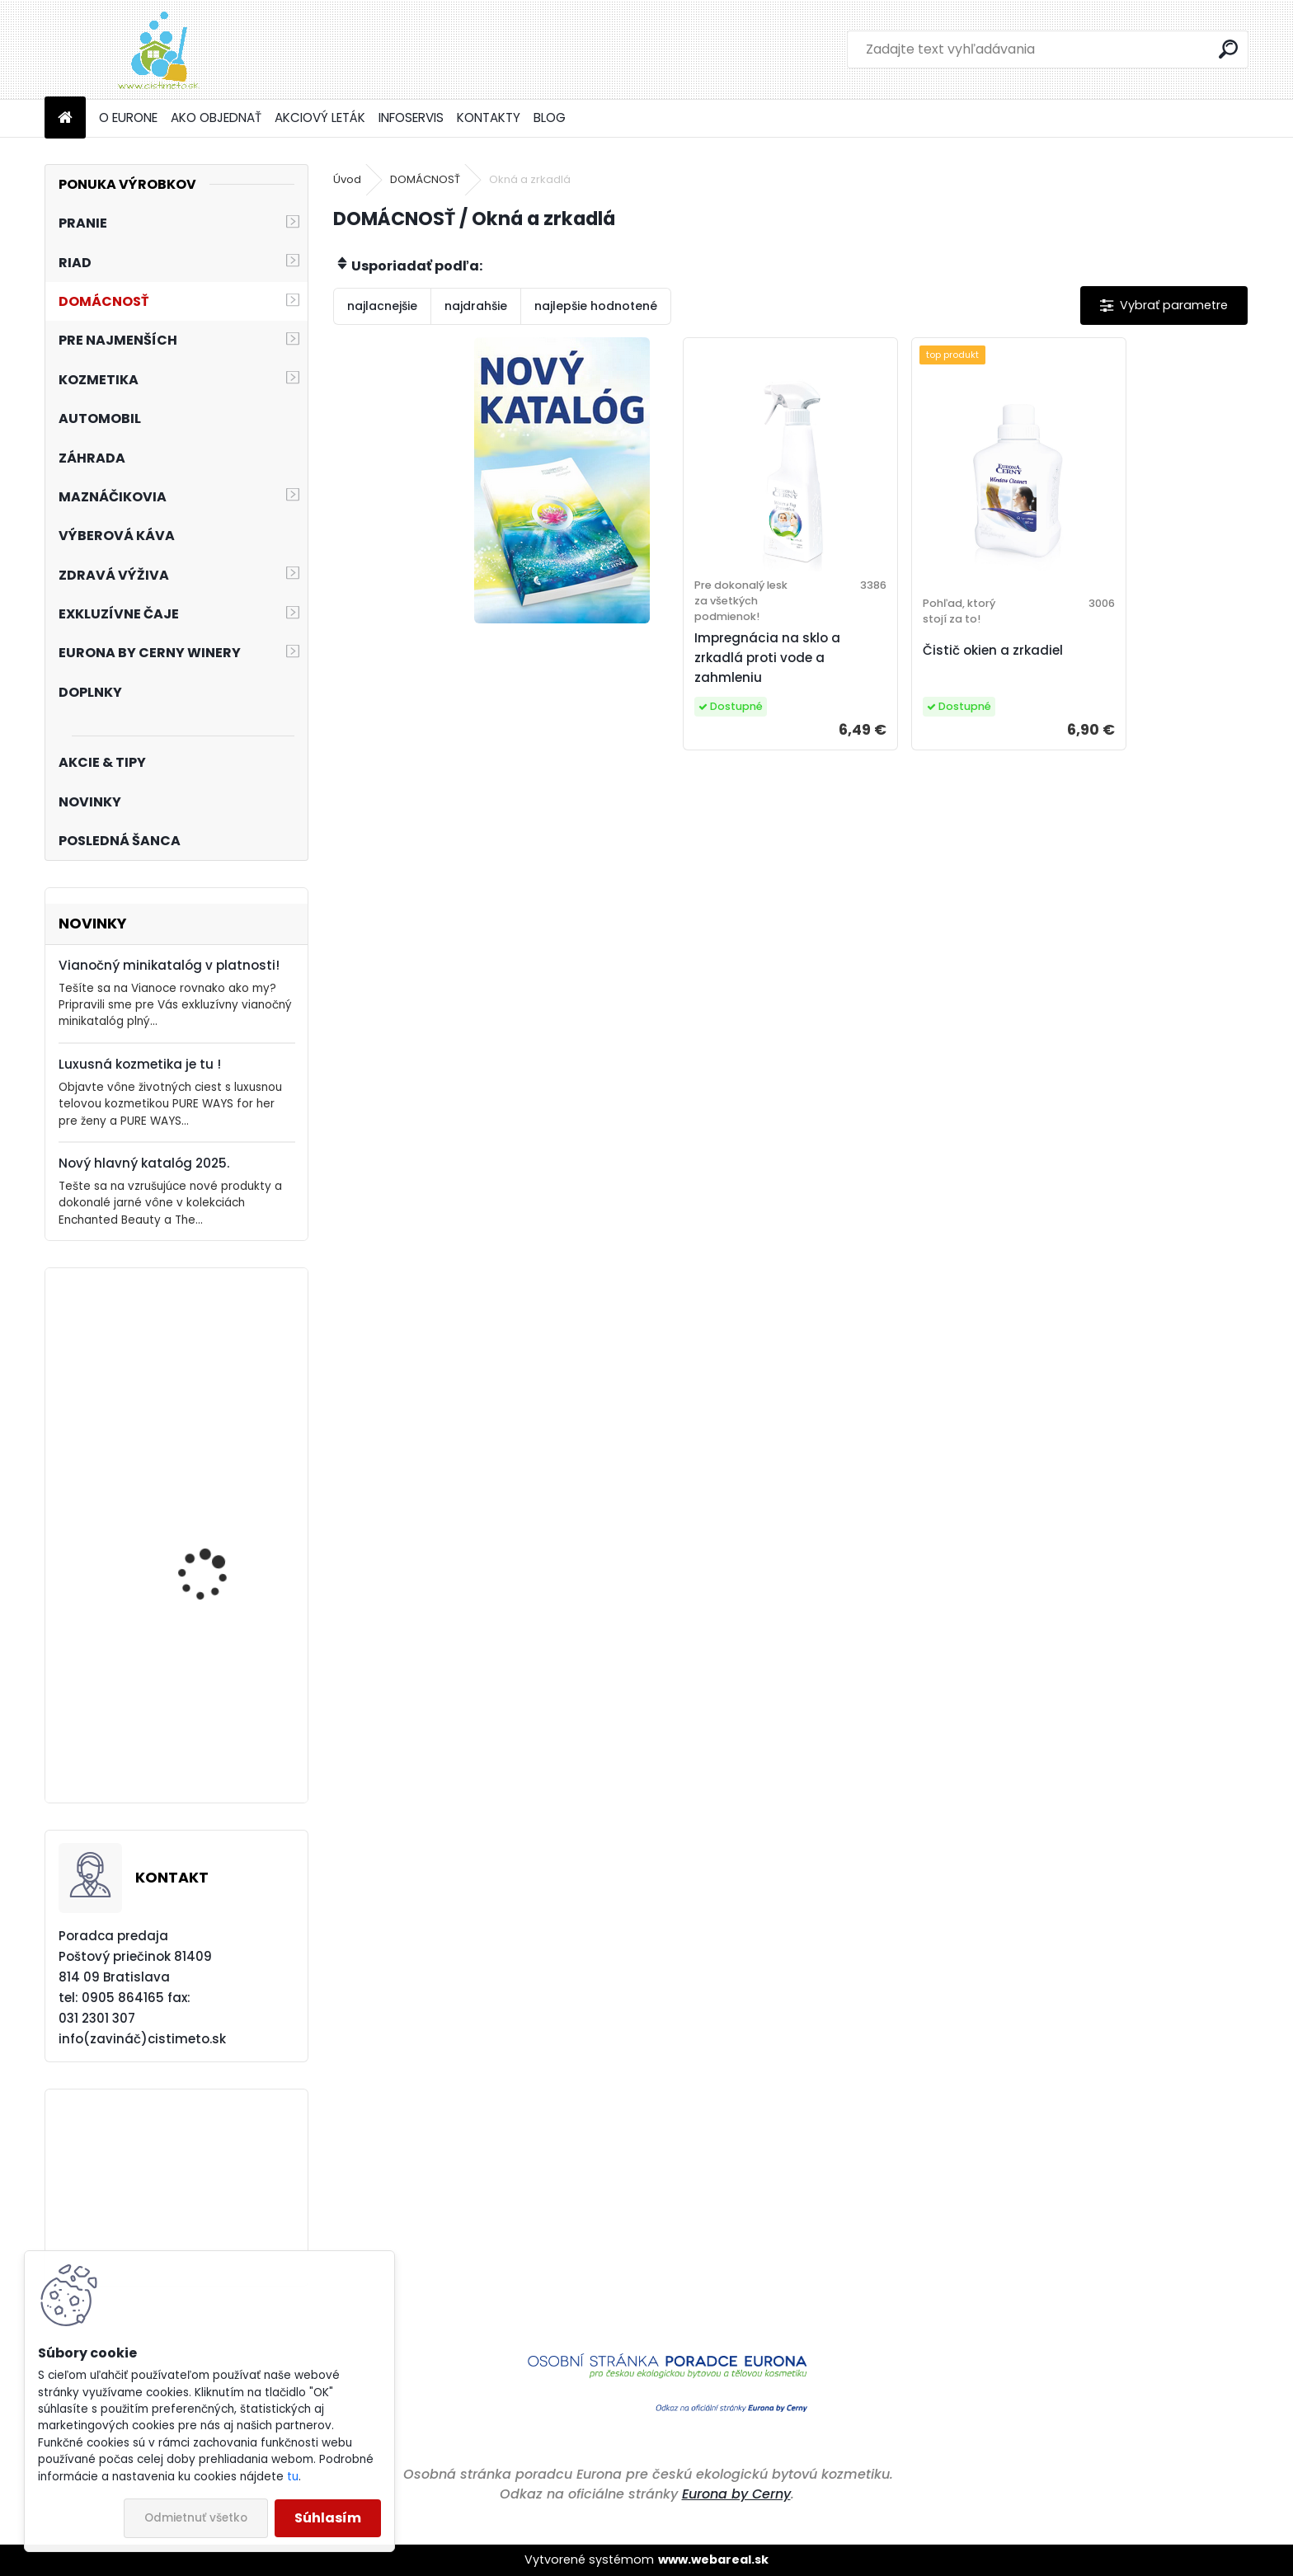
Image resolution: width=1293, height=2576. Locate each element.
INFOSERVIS (411, 117)
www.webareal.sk (713, 2559)
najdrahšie (475, 306)
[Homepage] (65, 118)
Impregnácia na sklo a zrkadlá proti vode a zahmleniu (767, 657)
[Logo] (158, 49)
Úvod (347, 179)
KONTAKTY (488, 117)
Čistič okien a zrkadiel (993, 650)
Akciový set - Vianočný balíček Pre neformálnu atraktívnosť (221, 1393)
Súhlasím (327, 2517)
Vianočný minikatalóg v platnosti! (169, 965)
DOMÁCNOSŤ (425, 179)
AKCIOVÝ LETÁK (320, 117)
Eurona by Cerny (736, 2493)
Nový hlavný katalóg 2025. (144, 1163)
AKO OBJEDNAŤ (216, 117)
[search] (1228, 49)
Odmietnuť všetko (195, 2518)
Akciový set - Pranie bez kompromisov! (222, 1719)
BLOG (550, 117)
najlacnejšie (382, 306)
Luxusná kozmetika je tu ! (140, 1064)
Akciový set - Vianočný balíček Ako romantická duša (223, 1550)
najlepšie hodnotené (595, 306)
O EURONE (128, 117)
